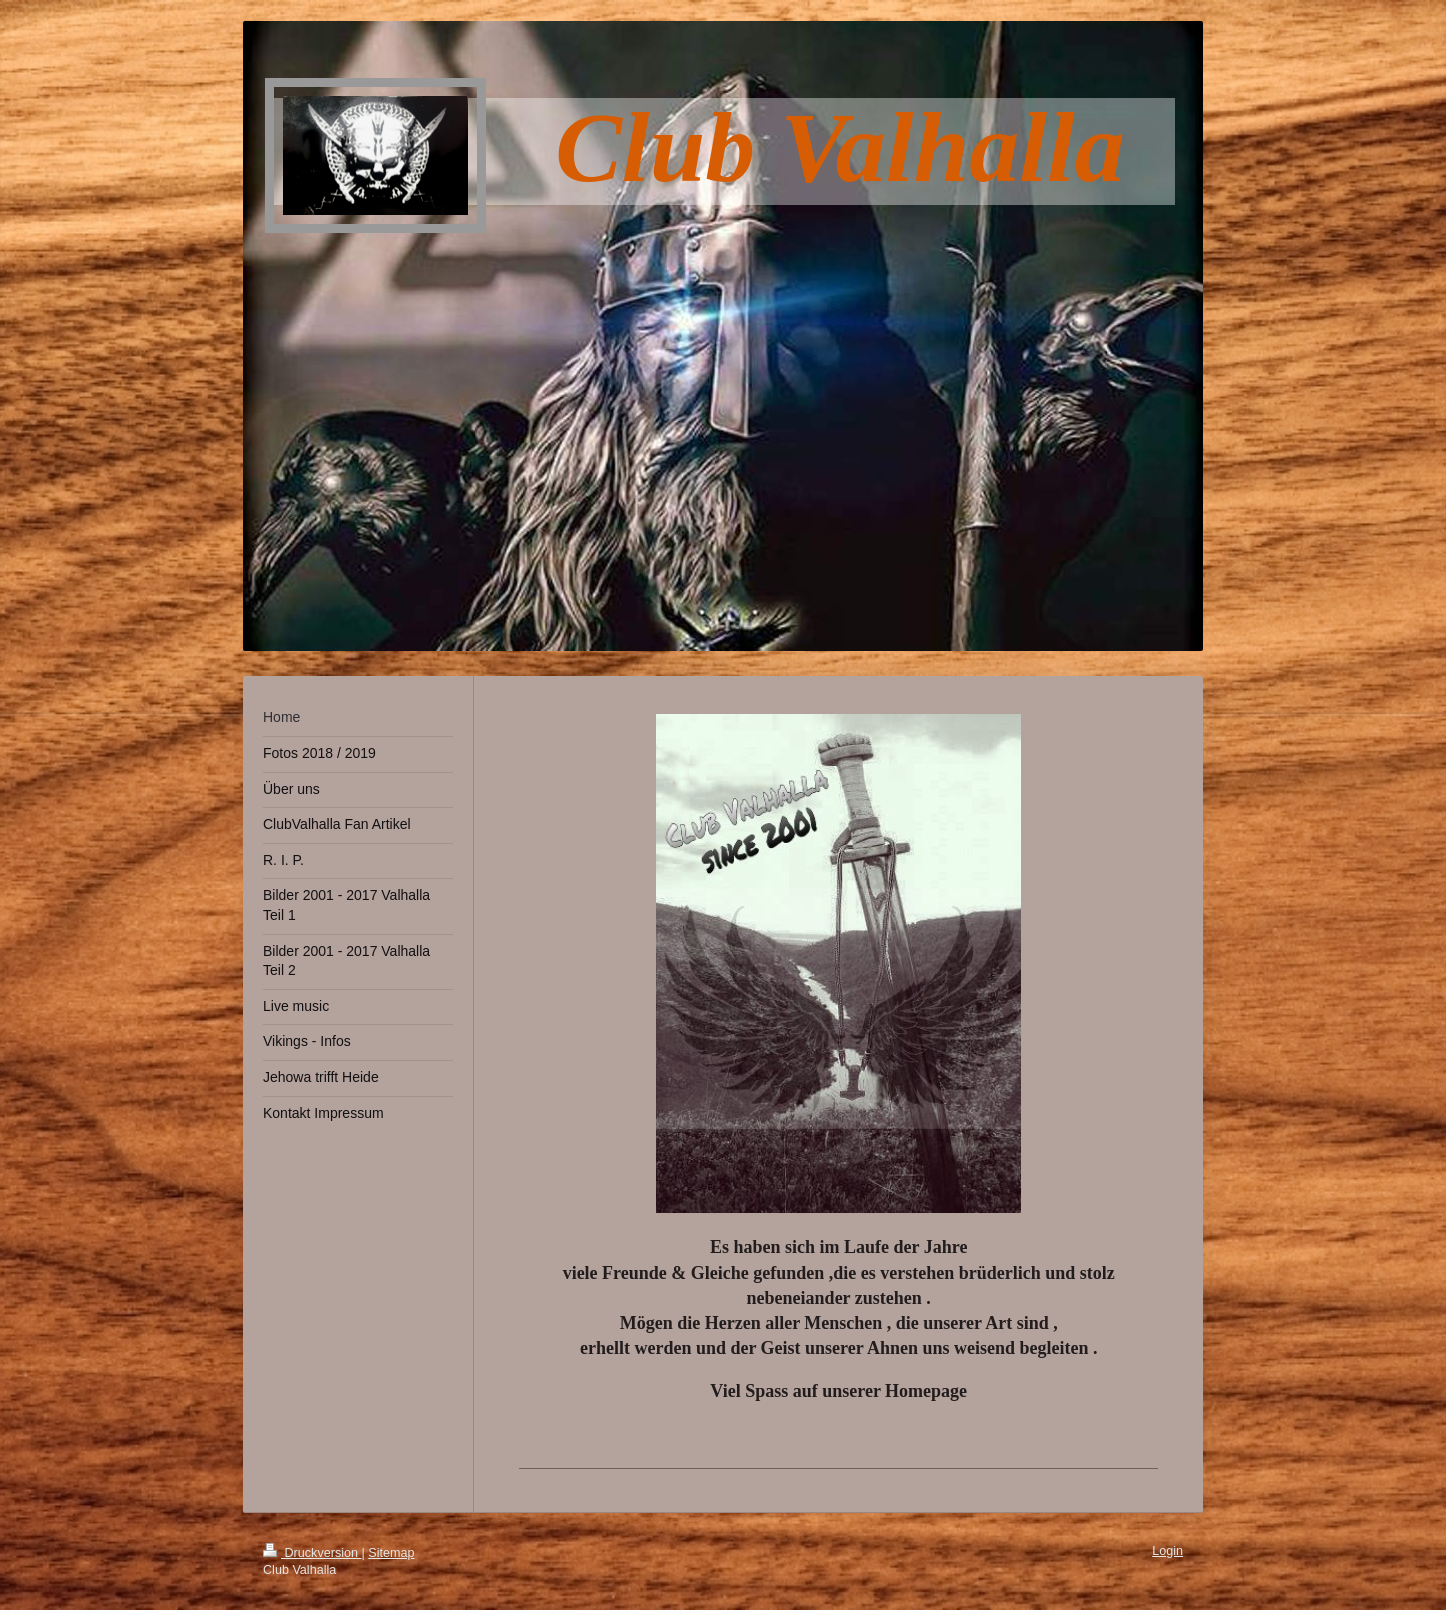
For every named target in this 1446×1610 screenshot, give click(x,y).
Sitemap (391, 1553)
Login (1167, 1551)
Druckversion (312, 1553)
